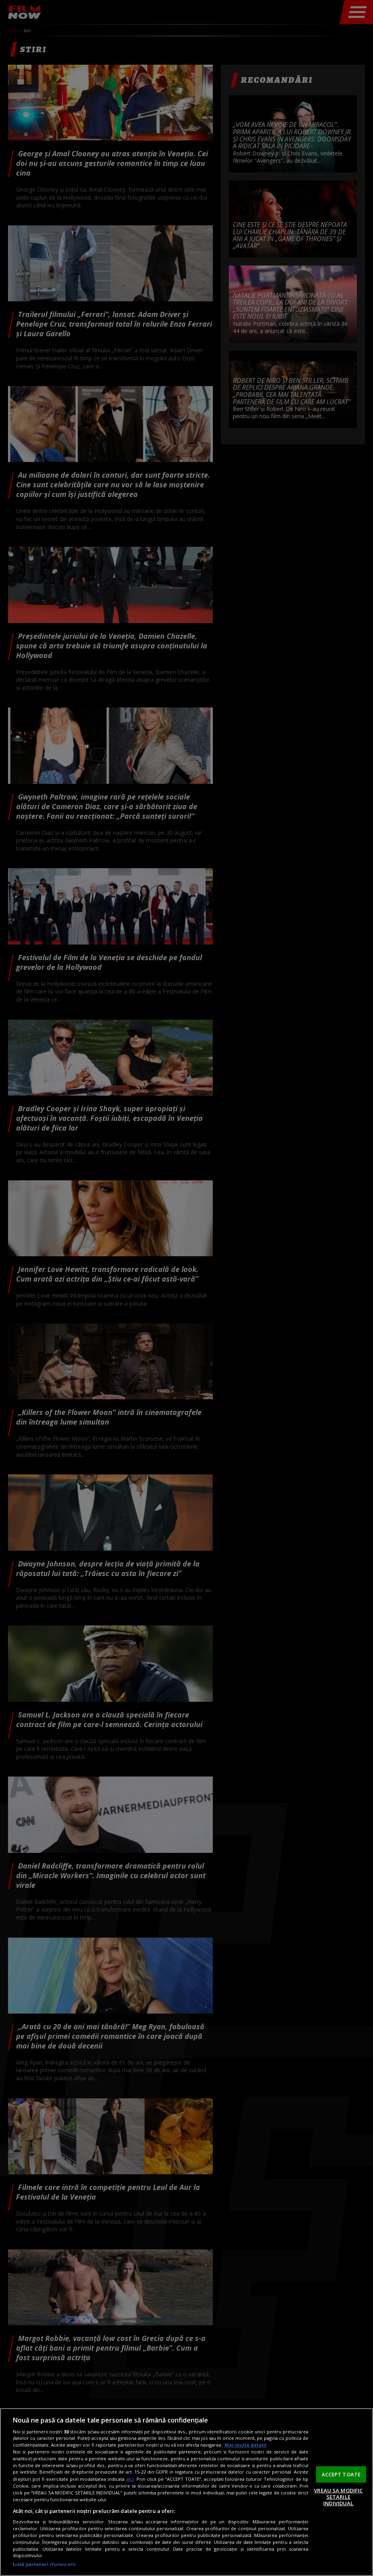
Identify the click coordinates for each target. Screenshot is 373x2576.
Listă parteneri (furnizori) (44, 2564)
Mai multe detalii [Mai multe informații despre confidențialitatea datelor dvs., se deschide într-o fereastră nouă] (245, 2445)
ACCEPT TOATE (341, 2474)
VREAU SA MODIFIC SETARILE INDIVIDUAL (338, 2496)
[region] (186, 2492)
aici (130, 2479)
